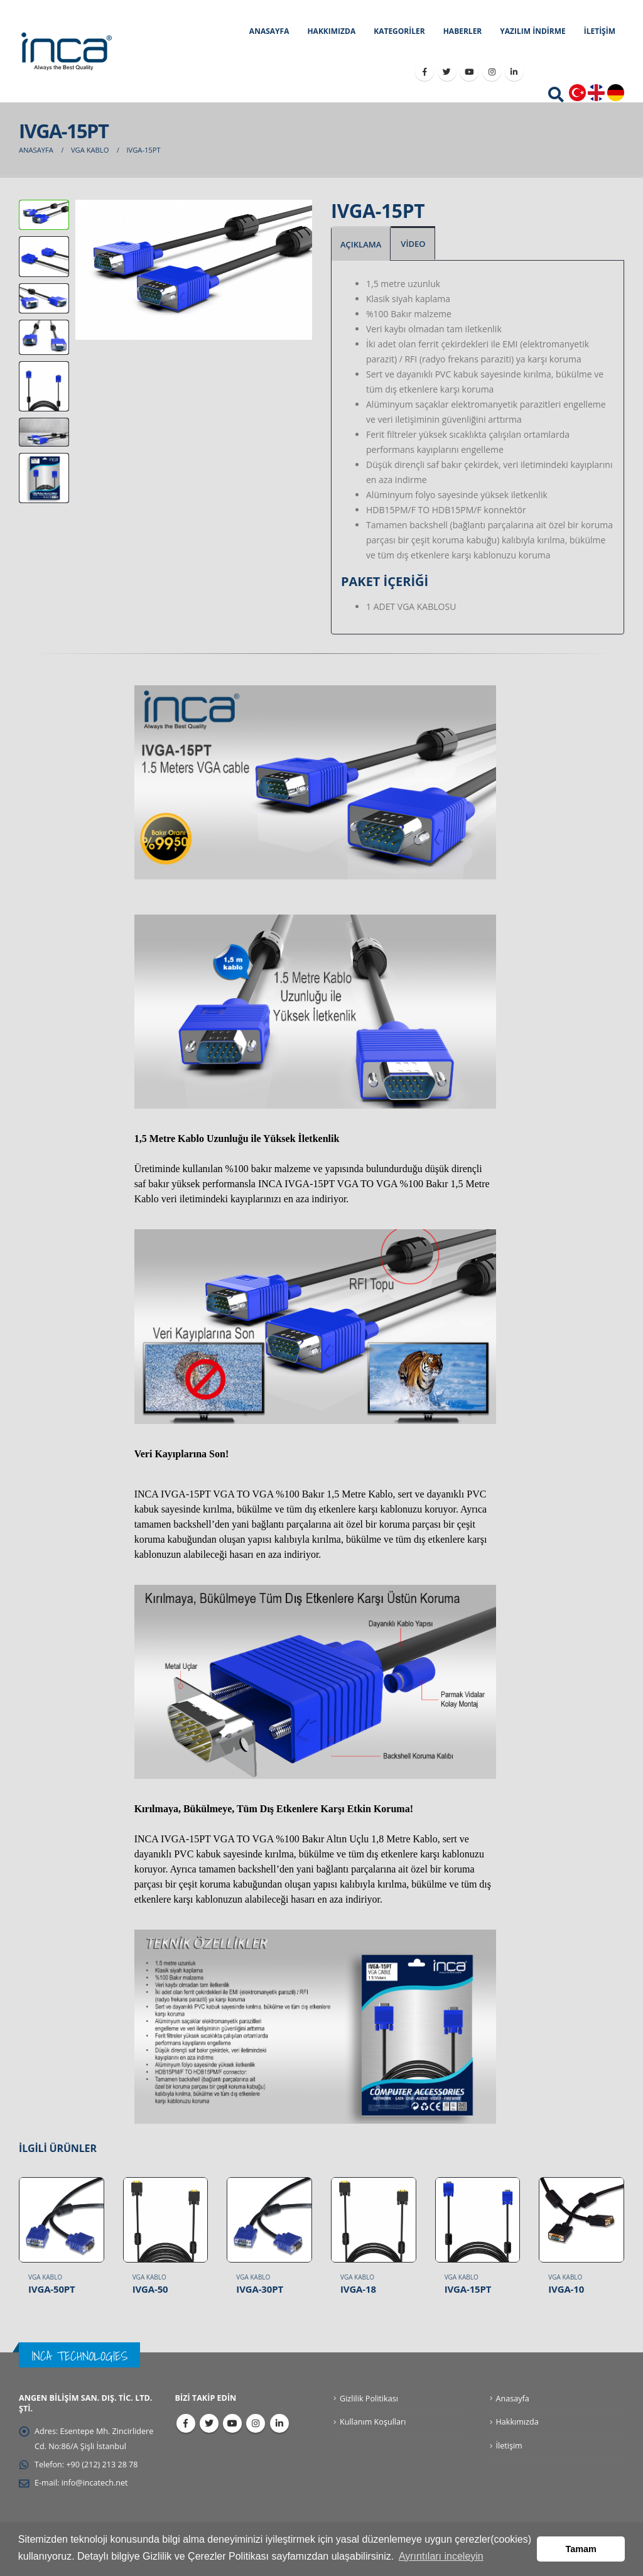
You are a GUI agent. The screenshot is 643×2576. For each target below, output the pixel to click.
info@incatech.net (95, 2482)
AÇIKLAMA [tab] (360, 244)
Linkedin (279, 2423)
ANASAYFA (269, 31)
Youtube (232, 2423)
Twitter (209, 2423)
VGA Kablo (45, 2277)
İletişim (509, 2445)
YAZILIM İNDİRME (532, 31)
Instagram (255, 2423)
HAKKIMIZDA (331, 31)
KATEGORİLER (399, 31)
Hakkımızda (517, 2421)
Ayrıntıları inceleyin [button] (441, 2556)
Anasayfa (512, 2398)
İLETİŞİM (599, 31)
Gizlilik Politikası (369, 2398)
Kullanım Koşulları (373, 2421)
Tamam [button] (581, 2549)
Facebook (185, 2423)
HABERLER (462, 31)
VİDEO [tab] (413, 243)
